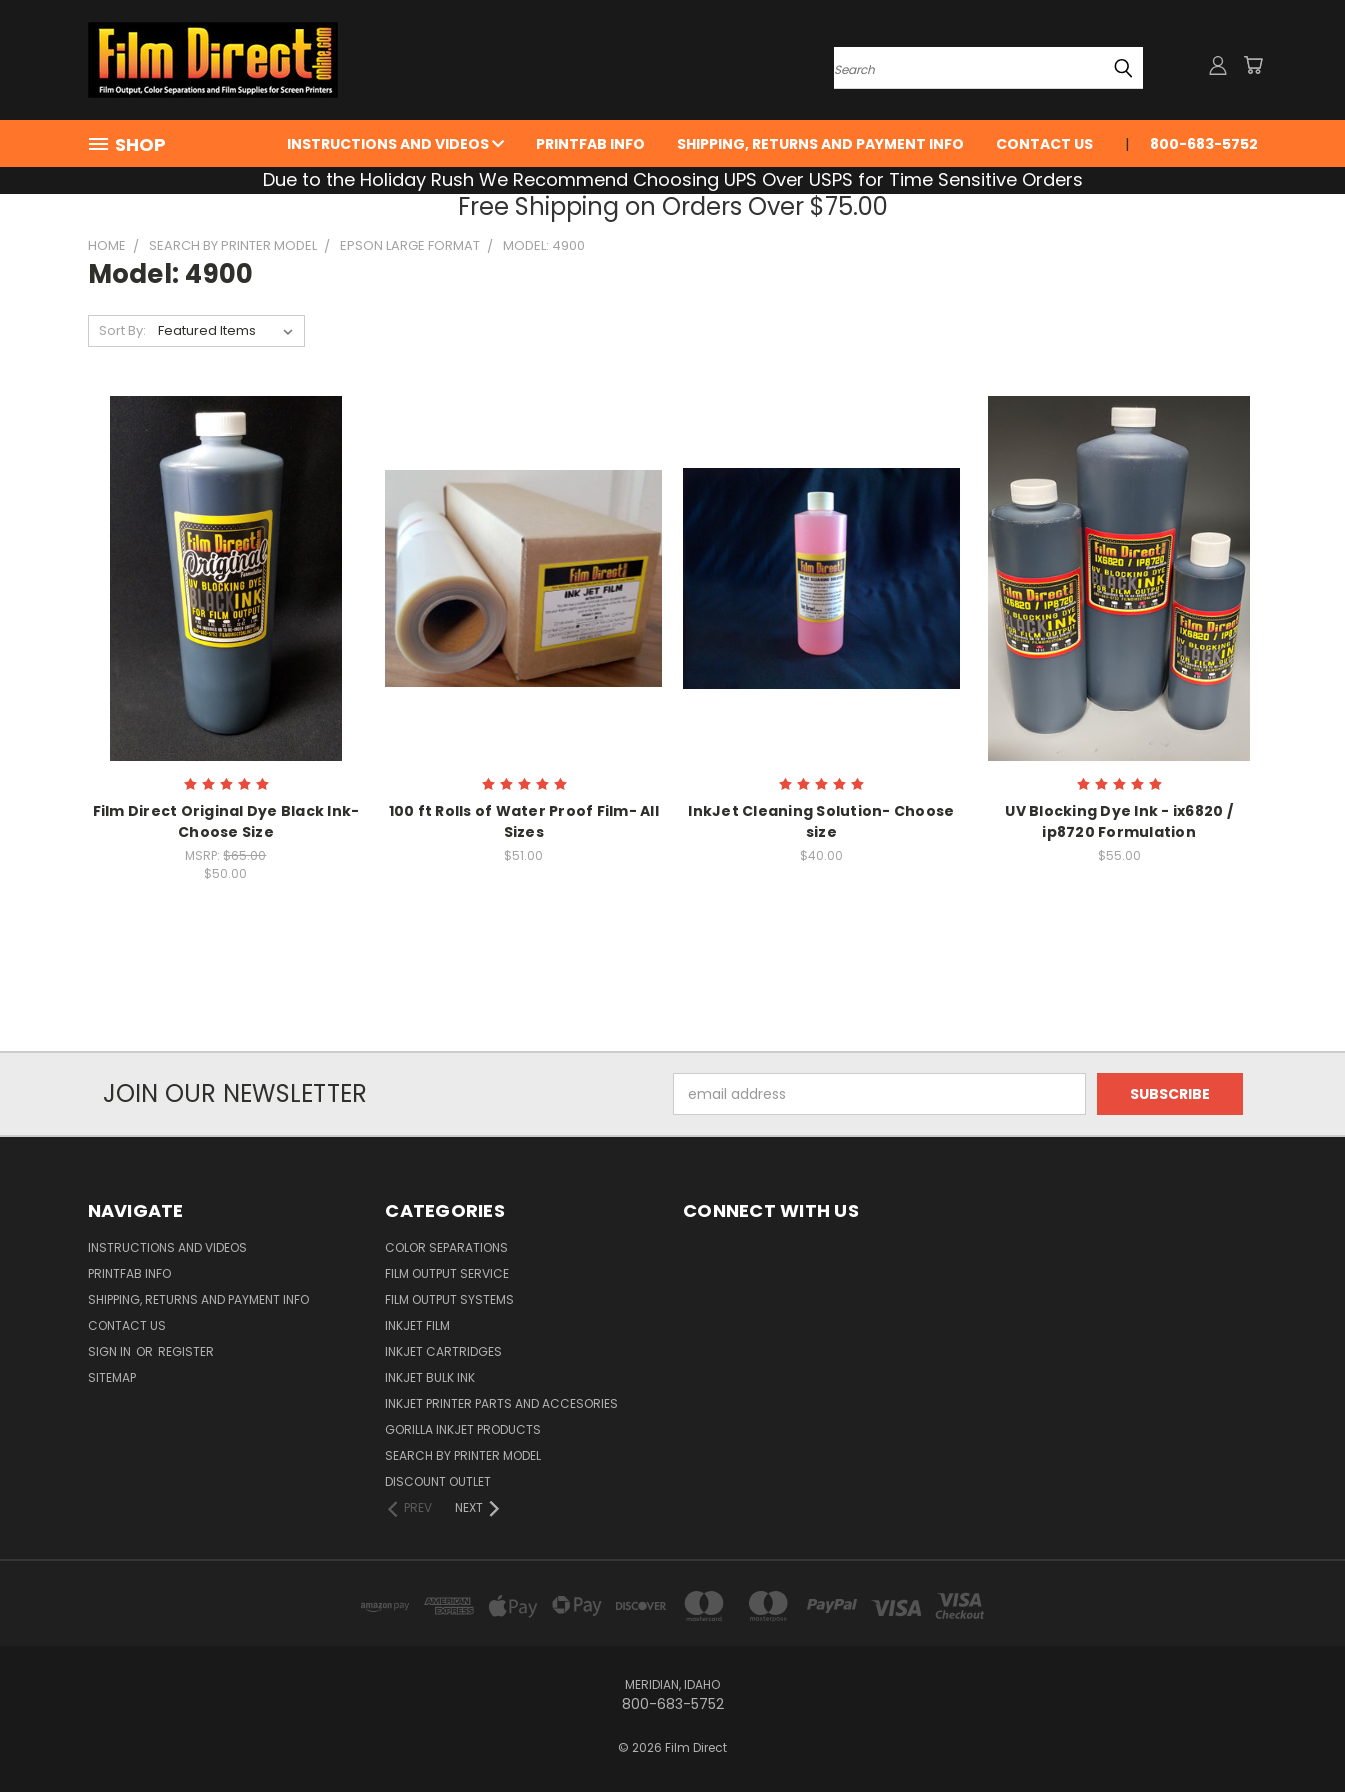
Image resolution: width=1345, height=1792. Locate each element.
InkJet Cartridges (443, 1351)
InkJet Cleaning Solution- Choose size (821, 821)
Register (186, 1351)
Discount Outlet (438, 1481)
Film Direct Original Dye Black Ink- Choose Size (226, 821)
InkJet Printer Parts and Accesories (501, 1403)
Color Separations (446, 1247)
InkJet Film (417, 1325)
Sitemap (112, 1377)
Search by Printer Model (463, 1455)
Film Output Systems (449, 1299)
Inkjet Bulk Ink (430, 1377)
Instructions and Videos (395, 144)
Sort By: (122, 330)
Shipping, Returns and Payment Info (820, 144)
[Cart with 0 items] (1253, 65)
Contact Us (1044, 144)
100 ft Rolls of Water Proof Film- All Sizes (524, 821)
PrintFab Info (590, 144)
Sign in (111, 1351)
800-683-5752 (1204, 144)
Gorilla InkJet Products (463, 1429)
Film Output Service (447, 1273)
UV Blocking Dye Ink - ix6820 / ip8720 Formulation (1119, 821)
